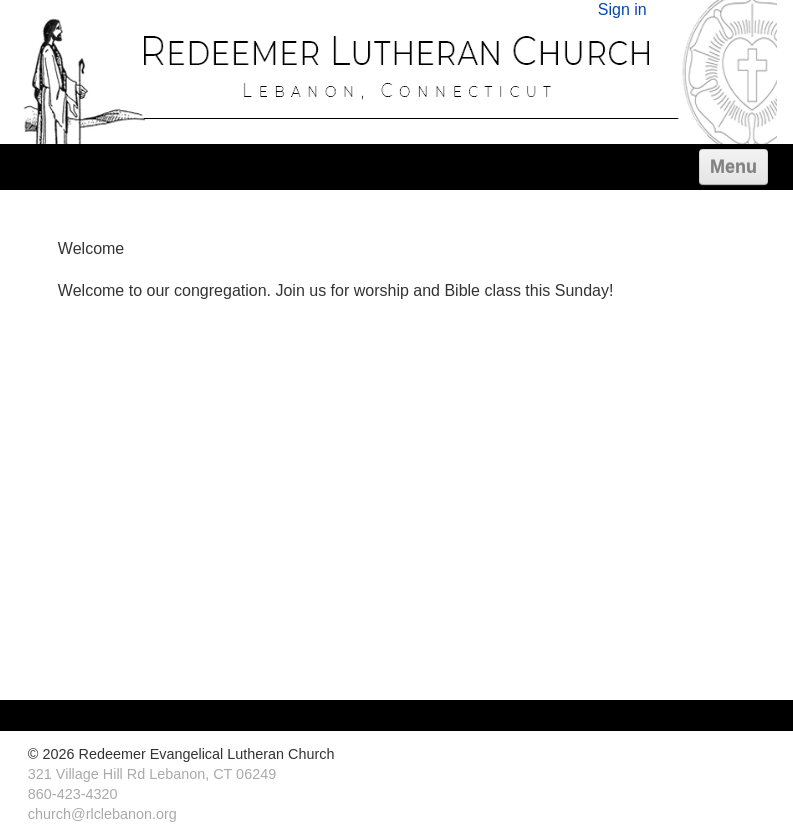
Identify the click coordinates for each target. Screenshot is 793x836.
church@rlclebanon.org (102, 814)
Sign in (622, 9)
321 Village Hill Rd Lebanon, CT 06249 (152, 774)
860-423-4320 (73, 794)
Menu (733, 167)
